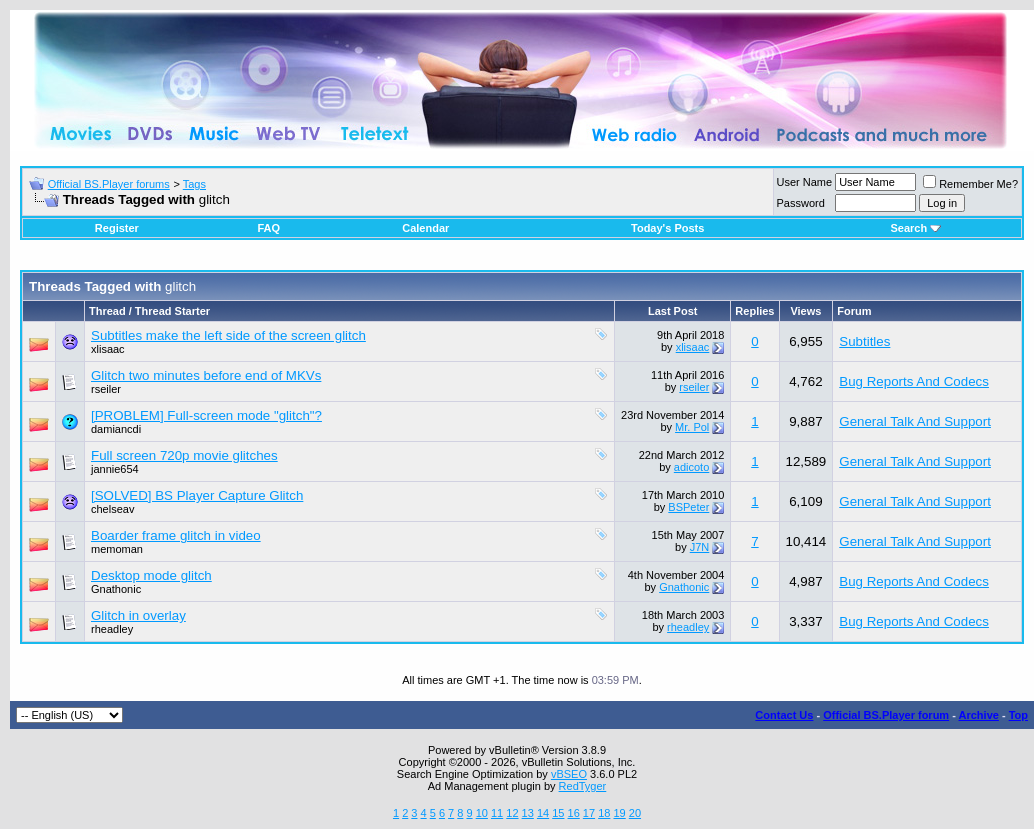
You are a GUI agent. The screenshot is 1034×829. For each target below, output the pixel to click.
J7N (700, 547)
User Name (805, 182)
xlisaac (108, 349)
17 (589, 813)
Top (1018, 715)
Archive (979, 715)
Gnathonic (116, 589)
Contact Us (784, 715)
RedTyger (583, 786)
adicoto (691, 467)
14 (543, 813)
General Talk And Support (915, 421)
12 (512, 813)
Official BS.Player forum (886, 715)
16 (574, 813)
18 (604, 813)
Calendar (425, 228)
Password (801, 203)
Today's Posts (667, 228)
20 (635, 813)
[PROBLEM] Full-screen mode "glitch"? (206, 415)
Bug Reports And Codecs (914, 381)
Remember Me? (970, 184)
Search (915, 228)
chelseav (112, 509)
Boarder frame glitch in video (176, 535)
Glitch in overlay (138, 615)
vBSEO (569, 774)
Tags (194, 184)
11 (497, 813)
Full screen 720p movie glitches (184, 455)
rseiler (106, 389)
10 (482, 813)
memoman (117, 549)
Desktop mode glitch (151, 575)
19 (619, 813)
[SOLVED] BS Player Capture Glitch (197, 495)
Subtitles (864, 341)
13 (528, 813)
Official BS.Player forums (109, 184)
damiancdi (116, 429)
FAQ (268, 228)
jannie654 (115, 469)
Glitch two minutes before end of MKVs (206, 375)
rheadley (112, 629)
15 (558, 813)
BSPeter (688, 507)
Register (117, 228)
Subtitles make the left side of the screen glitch (228, 335)
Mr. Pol (692, 427)
